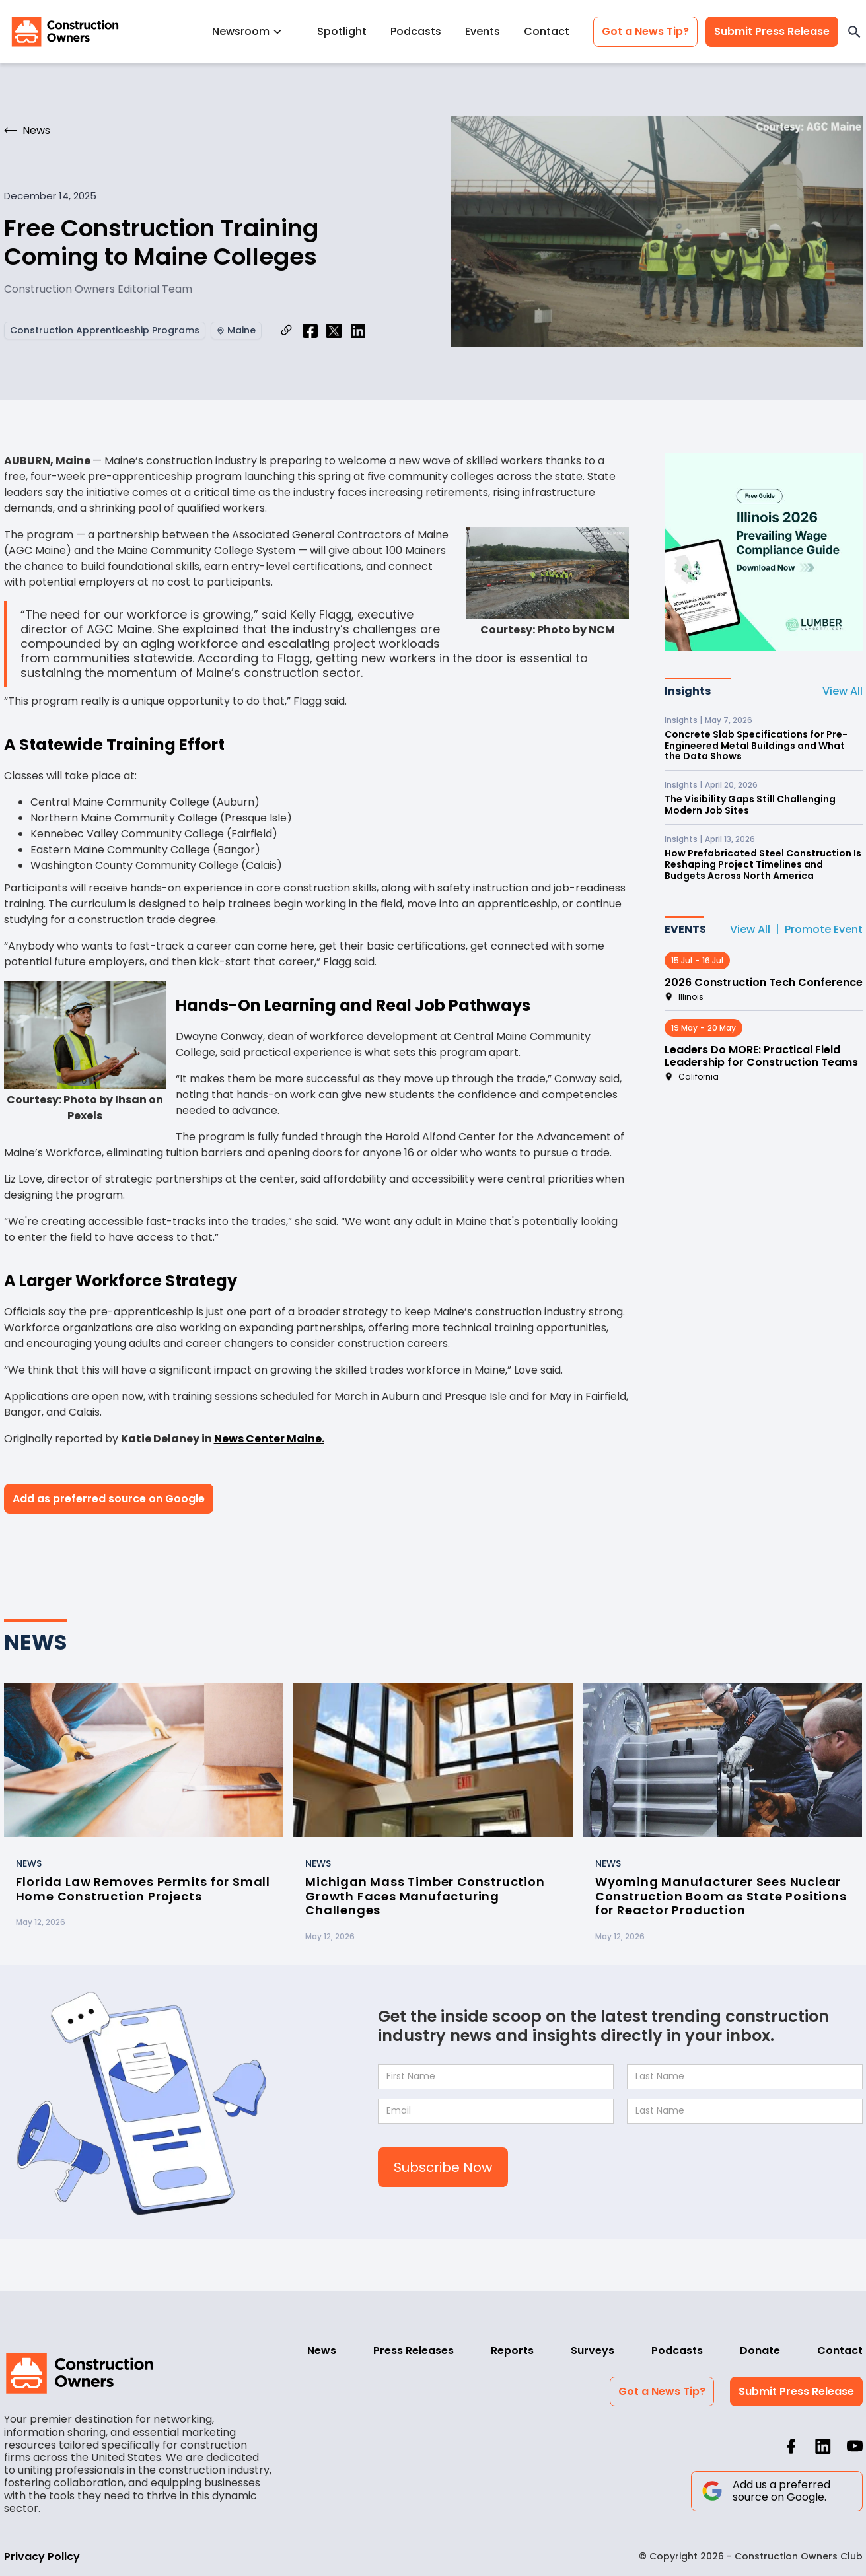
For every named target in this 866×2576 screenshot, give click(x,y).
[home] (65, 32)
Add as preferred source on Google (109, 1498)
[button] (252, 31)
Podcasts (415, 31)
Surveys (592, 2350)
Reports (512, 2350)
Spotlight (342, 31)
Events (482, 31)
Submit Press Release (772, 31)
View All (842, 691)
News (321, 2350)
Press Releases (413, 2350)
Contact (546, 31)
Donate (760, 2350)
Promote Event (824, 929)
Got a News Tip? (645, 31)
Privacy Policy (42, 2556)
